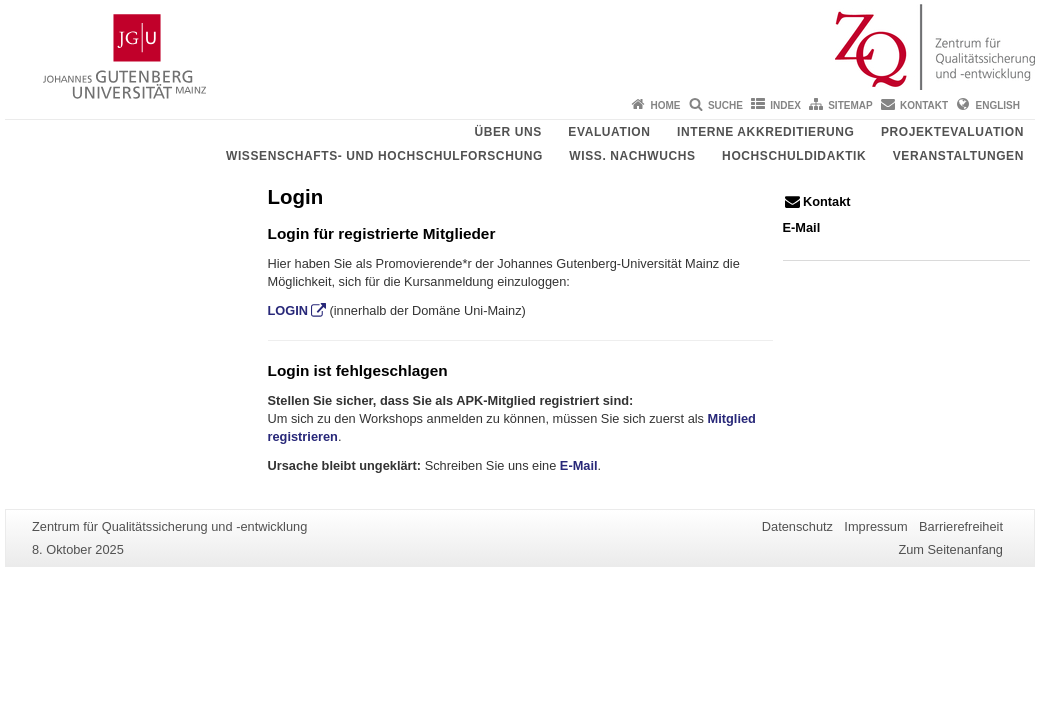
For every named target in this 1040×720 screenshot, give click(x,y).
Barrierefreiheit (961, 526)
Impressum (875, 526)
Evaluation (609, 132)
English (998, 105)
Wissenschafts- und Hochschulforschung (384, 156)
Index (785, 105)
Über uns (507, 132)
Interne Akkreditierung (765, 132)
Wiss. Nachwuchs (632, 156)
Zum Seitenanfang (950, 549)
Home (666, 105)
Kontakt (924, 105)
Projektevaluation (952, 132)
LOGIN (288, 310)
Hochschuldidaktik (794, 156)
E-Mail (579, 465)
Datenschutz (797, 526)
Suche (725, 105)
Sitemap (850, 105)
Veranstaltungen (958, 156)
